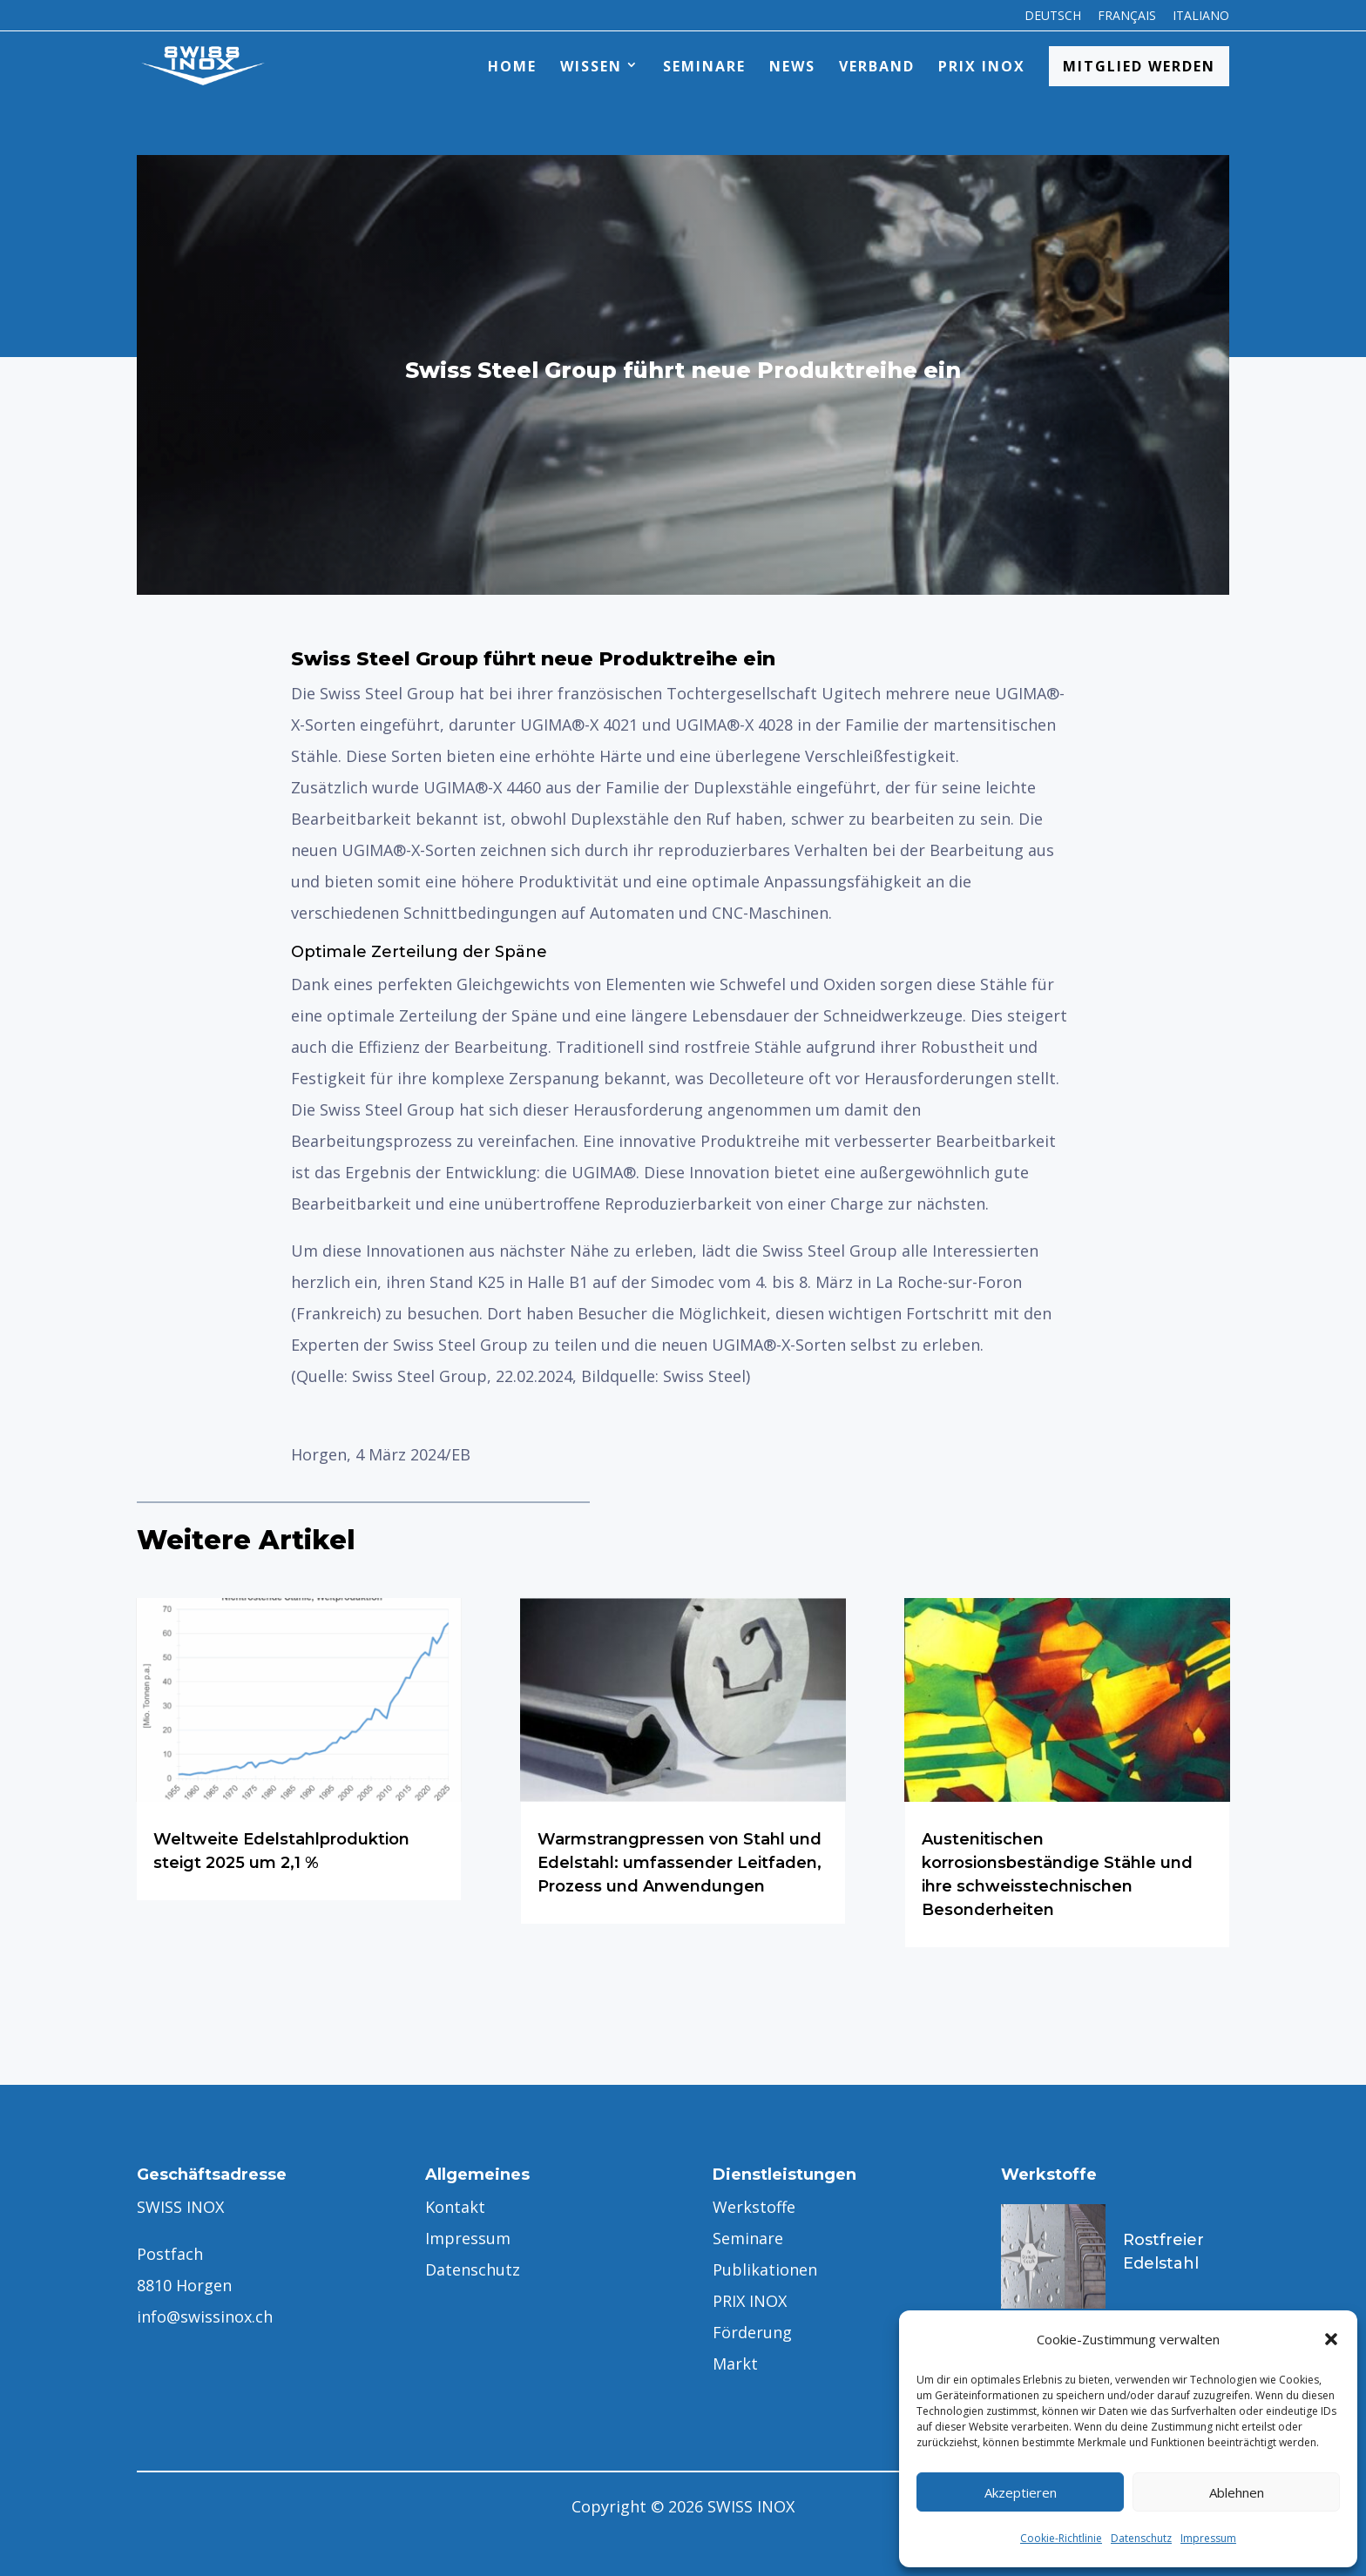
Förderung (752, 2332)
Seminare (704, 66)
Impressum (1208, 2538)
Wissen (591, 66)
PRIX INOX (981, 66)
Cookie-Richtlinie (1061, 2538)
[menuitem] (1052, 20)
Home (512, 66)
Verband (877, 66)
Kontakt (455, 2206)
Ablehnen (1236, 2492)
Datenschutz (1141, 2538)
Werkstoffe (754, 2206)
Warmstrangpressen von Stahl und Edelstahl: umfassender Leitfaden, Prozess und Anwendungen (680, 1863)
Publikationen (765, 2269)
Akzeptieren (1020, 2492)
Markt (735, 2363)
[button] (1331, 2339)
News (792, 66)
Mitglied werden (1139, 66)
